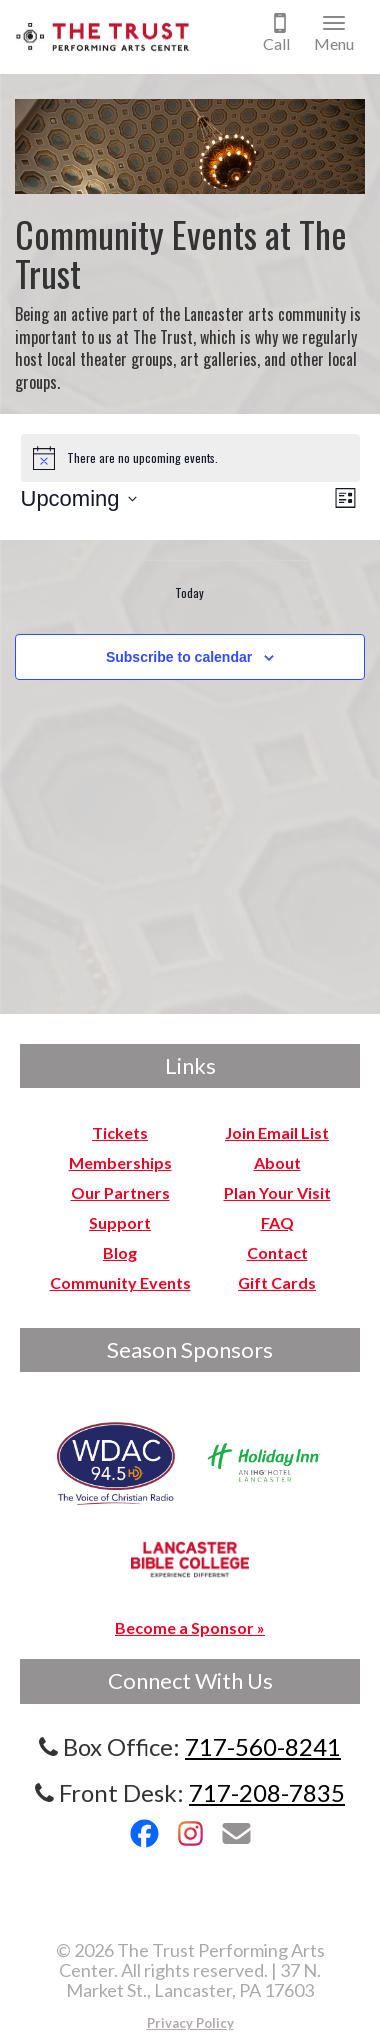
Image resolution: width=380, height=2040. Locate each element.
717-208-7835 (267, 1792)
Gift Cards (277, 1282)
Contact (277, 1252)
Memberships (120, 1162)
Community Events (120, 1282)
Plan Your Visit (277, 1192)
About (277, 1162)
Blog (120, 1252)
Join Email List (277, 1132)
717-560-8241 (263, 1746)
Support (120, 1222)
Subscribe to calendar (179, 657)
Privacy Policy (190, 2023)
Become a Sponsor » (190, 1627)
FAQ (277, 1222)
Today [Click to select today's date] (189, 593)
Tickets (120, 1132)
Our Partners (120, 1192)
